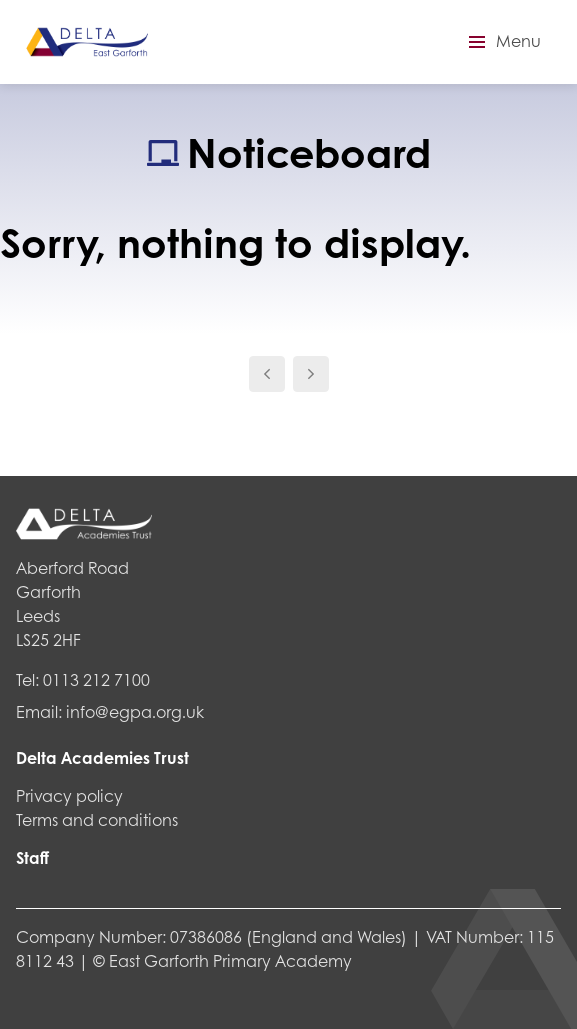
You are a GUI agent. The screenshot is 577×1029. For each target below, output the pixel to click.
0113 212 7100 (96, 679)
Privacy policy (69, 795)
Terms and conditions (97, 819)
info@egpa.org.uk (135, 711)
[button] (502, 42)
